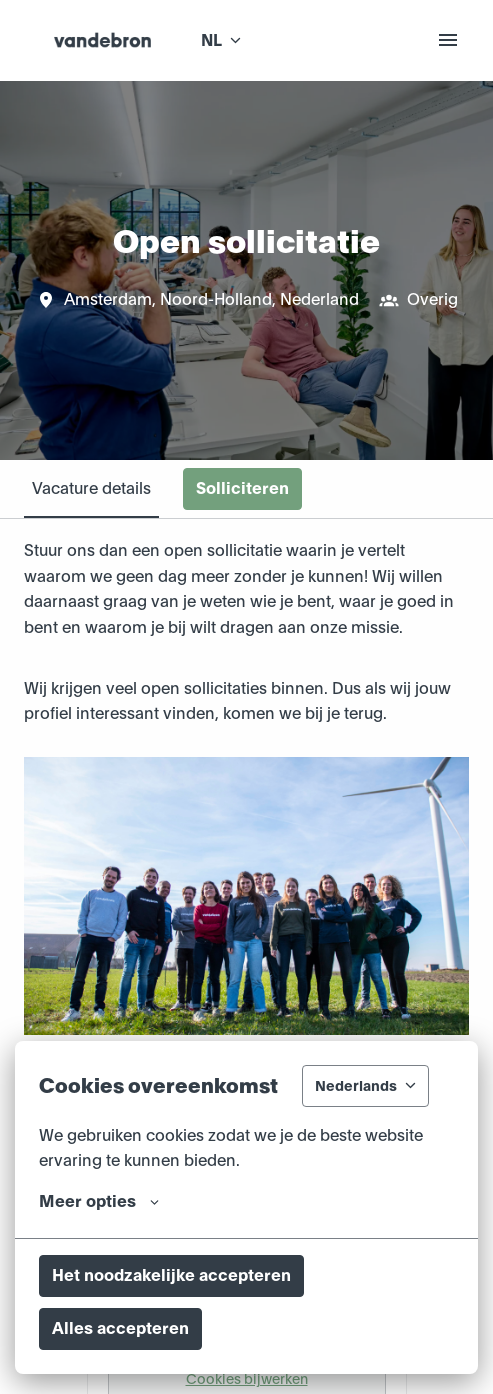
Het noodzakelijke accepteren (171, 1275)
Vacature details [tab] (91, 488)
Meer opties (99, 1202)
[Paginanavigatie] (448, 40)
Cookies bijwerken (247, 1379)
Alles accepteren (120, 1328)
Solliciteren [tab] (242, 488)
